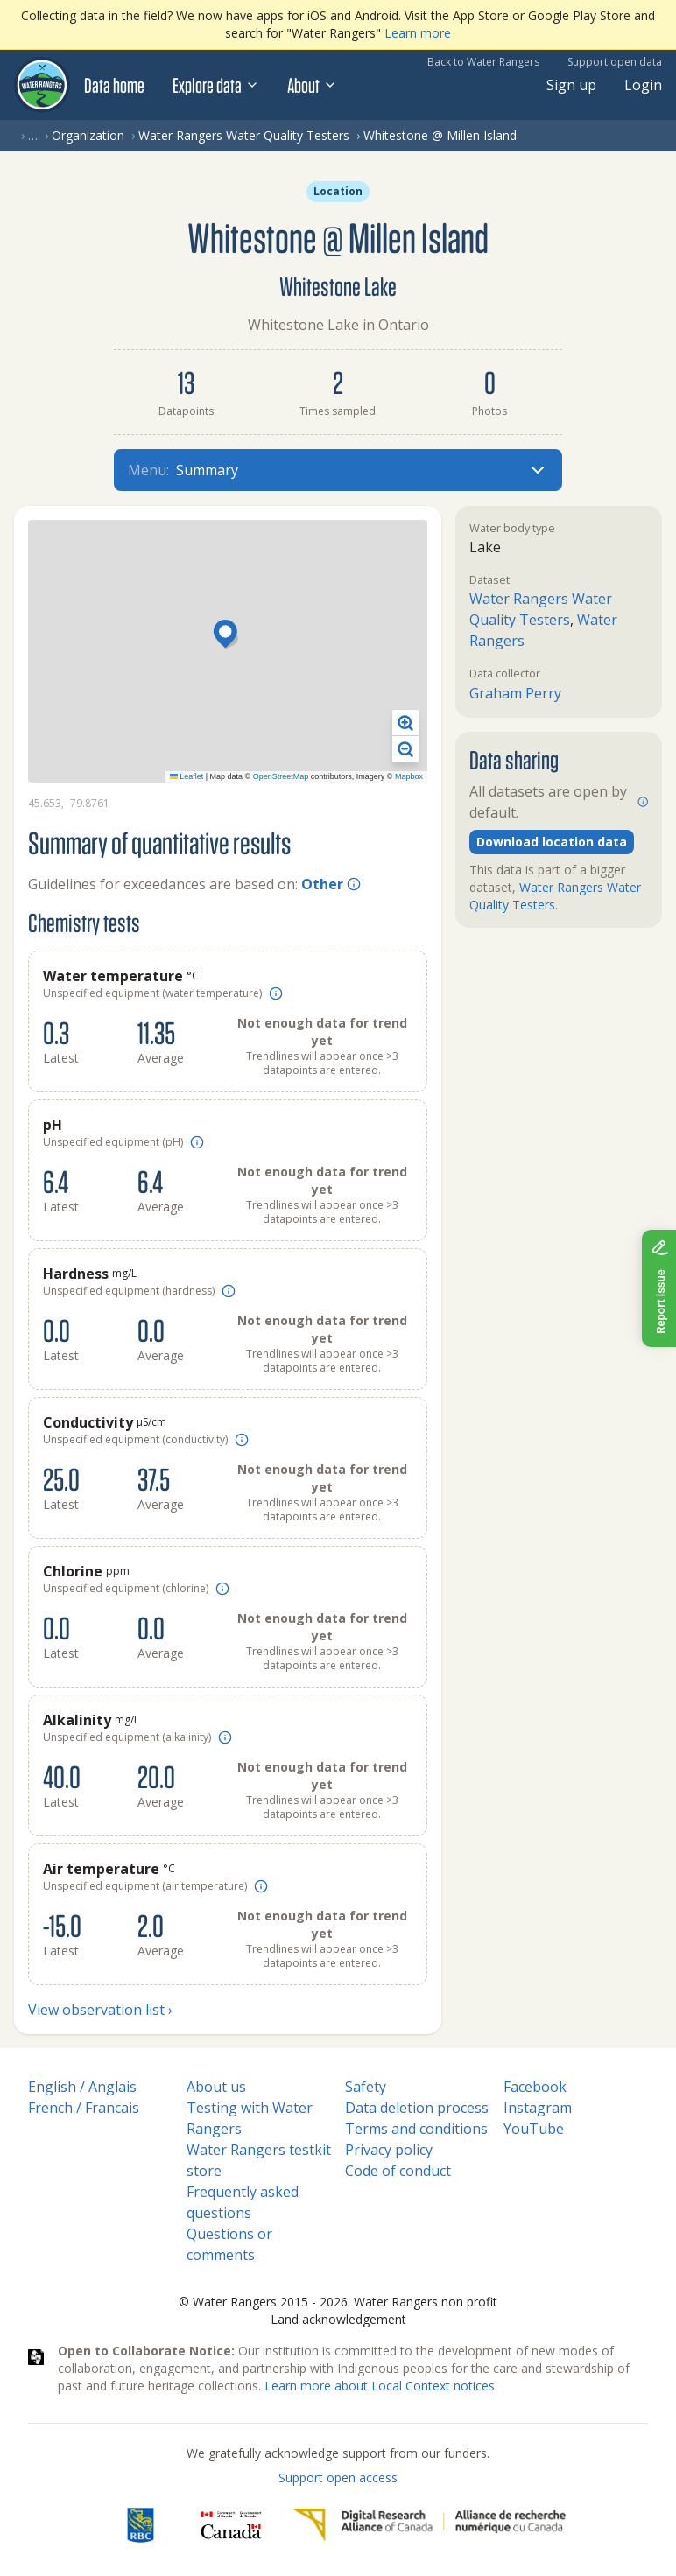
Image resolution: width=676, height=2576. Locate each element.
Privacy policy (389, 2149)
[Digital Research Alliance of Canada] (429, 2525)
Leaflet (187, 776)
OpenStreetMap (281, 776)
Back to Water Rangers (483, 61)
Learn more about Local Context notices (379, 2385)
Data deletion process (417, 2107)
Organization (88, 135)
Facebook (535, 2086)
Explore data (216, 85)
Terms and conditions (416, 2128)
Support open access (338, 2477)
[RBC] (140, 2525)
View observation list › (100, 2009)
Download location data (551, 841)
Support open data (614, 61)
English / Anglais (82, 2086)
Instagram (537, 2107)
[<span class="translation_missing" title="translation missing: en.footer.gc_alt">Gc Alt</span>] (231, 2525)
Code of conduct (398, 2170)
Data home (114, 85)
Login (643, 85)
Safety (365, 2086)
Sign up (571, 85)
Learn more (417, 33)
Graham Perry (515, 693)
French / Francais (83, 2107)
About (312, 85)
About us (216, 2086)
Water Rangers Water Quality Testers (243, 135)
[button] (227, 635)
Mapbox (409, 776)
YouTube (533, 2128)
